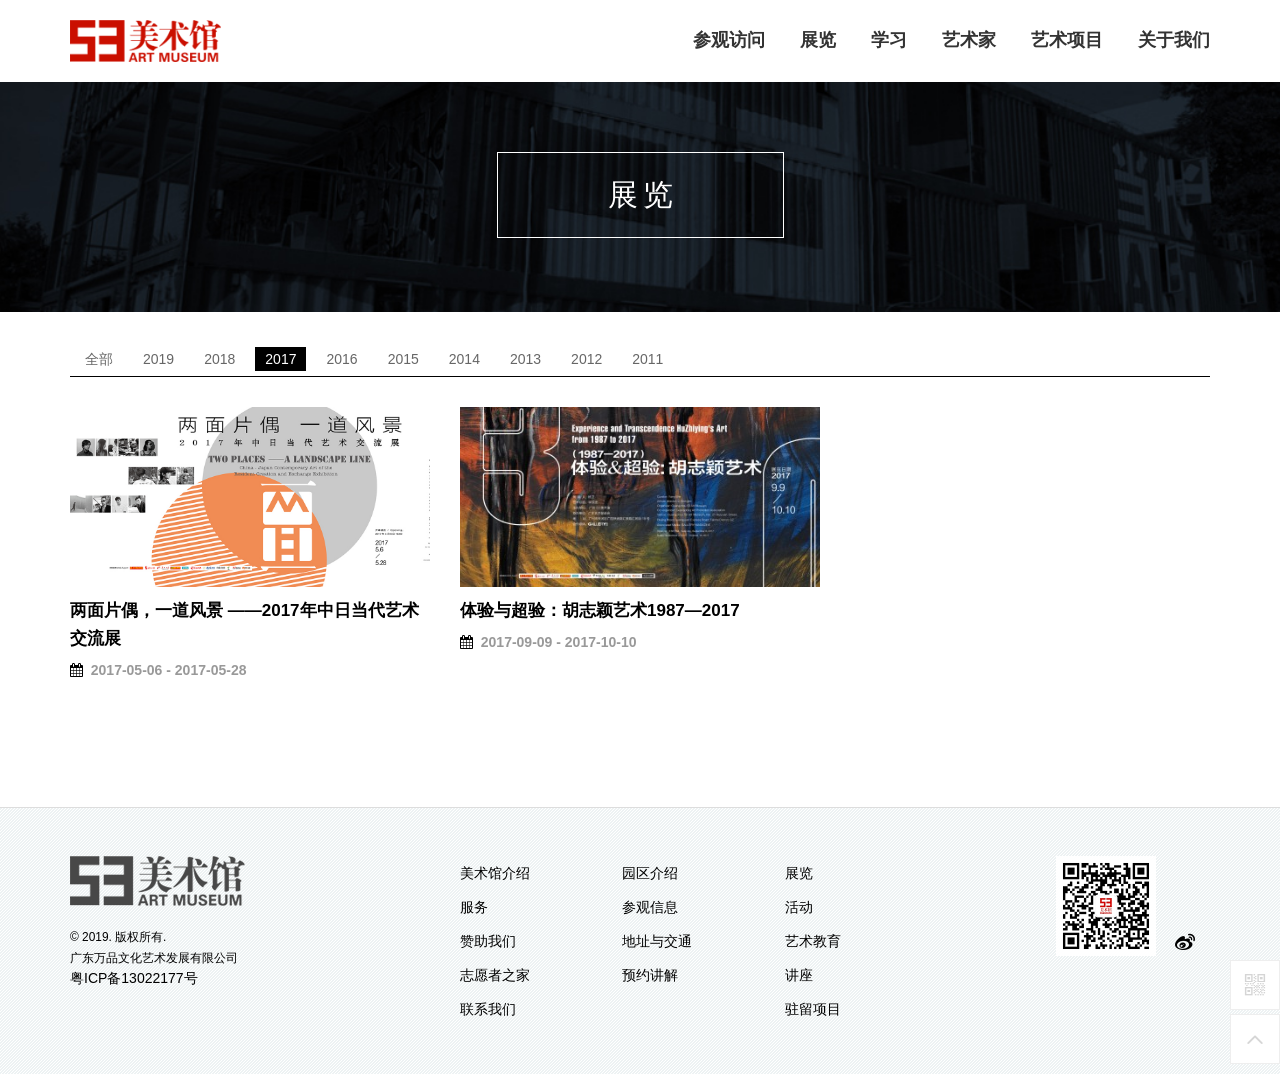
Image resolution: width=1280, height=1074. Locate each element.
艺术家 (969, 40)
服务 (474, 907)
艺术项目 (1067, 40)
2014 (464, 359)
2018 (219, 359)
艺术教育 (813, 941)
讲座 (799, 975)
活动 (799, 907)
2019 (158, 359)
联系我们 (488, 1009)
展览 (818, 40)
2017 (280, 359)
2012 (586, 359)
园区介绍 (650, 873)
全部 (99, 359)
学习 (889, 40)
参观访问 (729, 40)
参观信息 (650, 907)
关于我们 (1174, 40)
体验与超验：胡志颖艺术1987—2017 (600, 610)
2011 (647, 359)
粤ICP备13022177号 (134, 978)
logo (146, 41)
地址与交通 (657, 941)
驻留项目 (813, 1009)
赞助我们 (488, 941)
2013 (525, 359)
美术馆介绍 (495, 873)
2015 (403, 359)
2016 (341, 359)
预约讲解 (650, 975)
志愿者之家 (495, 975)
